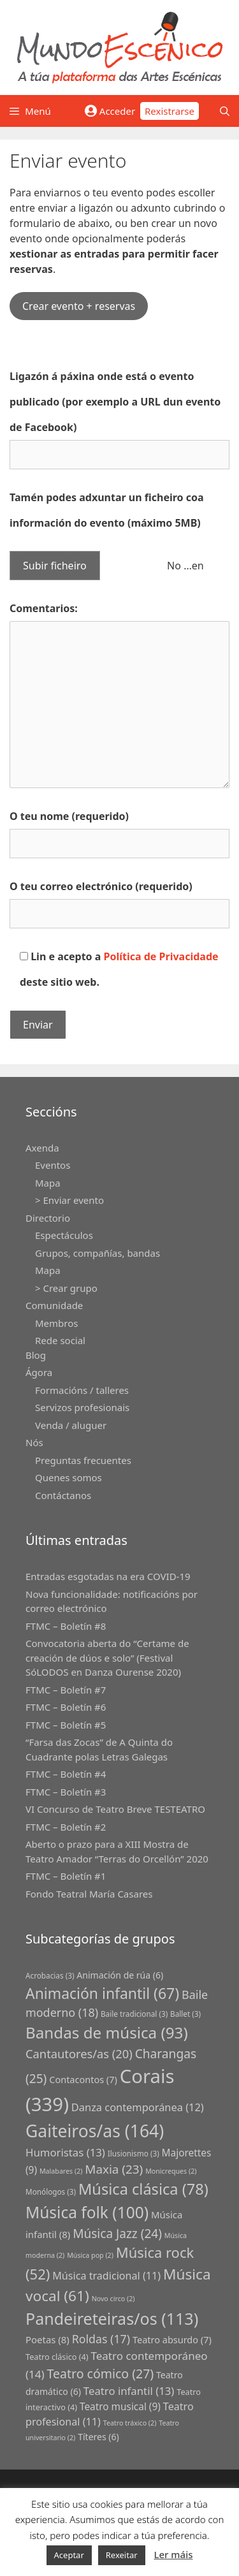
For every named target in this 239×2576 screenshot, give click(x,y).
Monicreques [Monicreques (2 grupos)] (170, 2171)
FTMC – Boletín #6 (65, 1707)
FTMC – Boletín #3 (65, 1791)
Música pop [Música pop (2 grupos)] (90, 2255)
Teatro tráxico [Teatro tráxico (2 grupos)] (130, 2423)
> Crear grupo (66, 1288)
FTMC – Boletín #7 (65, 1689)
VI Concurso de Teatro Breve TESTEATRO (115, 1809)
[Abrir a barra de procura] (224, 111)
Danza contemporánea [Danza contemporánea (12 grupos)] (137, 2107)
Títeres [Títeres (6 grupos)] (98, 2437)
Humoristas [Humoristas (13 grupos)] (65, 2152)
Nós (34, 1442)
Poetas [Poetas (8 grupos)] (47, 2339)
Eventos (52, 1165)
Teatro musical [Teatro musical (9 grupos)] (120, 2406)
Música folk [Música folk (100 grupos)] (86, 2212)
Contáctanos (63, 1495)
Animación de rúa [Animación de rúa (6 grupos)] (119, 1975)
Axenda (42, 1147)
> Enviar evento (69, 1200)
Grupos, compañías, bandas (97, 1253)
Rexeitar (122, 2555)
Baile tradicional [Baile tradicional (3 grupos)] (134, 2014)
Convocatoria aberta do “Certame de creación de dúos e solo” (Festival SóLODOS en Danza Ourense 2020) (107, 1657)
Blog (35, 1355)
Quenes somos (68, 1477)
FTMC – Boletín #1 (65, 1876)
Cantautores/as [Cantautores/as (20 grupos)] (79, 2053)
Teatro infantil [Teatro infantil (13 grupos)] (129, 2390)
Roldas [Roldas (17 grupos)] (101, 2338)
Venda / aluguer (70, 1425)
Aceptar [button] (69, 2555)
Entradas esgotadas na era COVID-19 (108, 1576)
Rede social (60, 1340)
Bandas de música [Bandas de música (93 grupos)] (106, 2032)
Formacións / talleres (82, 1390)
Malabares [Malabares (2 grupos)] (61, 2171)
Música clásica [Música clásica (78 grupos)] (143, 2189)
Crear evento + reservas (78, 306)
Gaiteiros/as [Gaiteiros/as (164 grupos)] (94, 2130)
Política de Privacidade (161, 956)
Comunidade (54, 1305)
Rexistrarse (169, 111)
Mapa (48, 1182)
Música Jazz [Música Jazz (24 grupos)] (117, 2233)
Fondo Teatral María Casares (88, 1893)
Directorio (47, 1217)
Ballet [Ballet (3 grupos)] (185, 2014)
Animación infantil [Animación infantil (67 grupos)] (102, 1993)
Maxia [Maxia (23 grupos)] (114, 2169)
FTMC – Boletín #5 (65, 1724)
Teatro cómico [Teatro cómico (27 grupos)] (100, 2373)
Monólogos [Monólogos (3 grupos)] (50, 2191)
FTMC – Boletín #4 (65, 1773)
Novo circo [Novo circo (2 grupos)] (113, 2298)
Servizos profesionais (82, 1407)
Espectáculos (64, 1235)
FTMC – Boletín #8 (65, 1626)
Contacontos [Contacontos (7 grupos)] (83, 2080)
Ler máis (173, 2554)
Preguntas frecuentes (83, 1460)
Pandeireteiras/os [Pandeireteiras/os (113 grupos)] (111, 2318)
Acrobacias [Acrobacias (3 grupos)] (49, 1975)
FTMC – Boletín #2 (65, 1826)
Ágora (38, 1372)
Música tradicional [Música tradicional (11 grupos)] (106, 2276)
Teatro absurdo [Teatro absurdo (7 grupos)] (172, 2340)
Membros (56, 1323)
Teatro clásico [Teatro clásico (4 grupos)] (57, 2356)
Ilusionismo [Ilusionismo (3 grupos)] (133, 2153)
